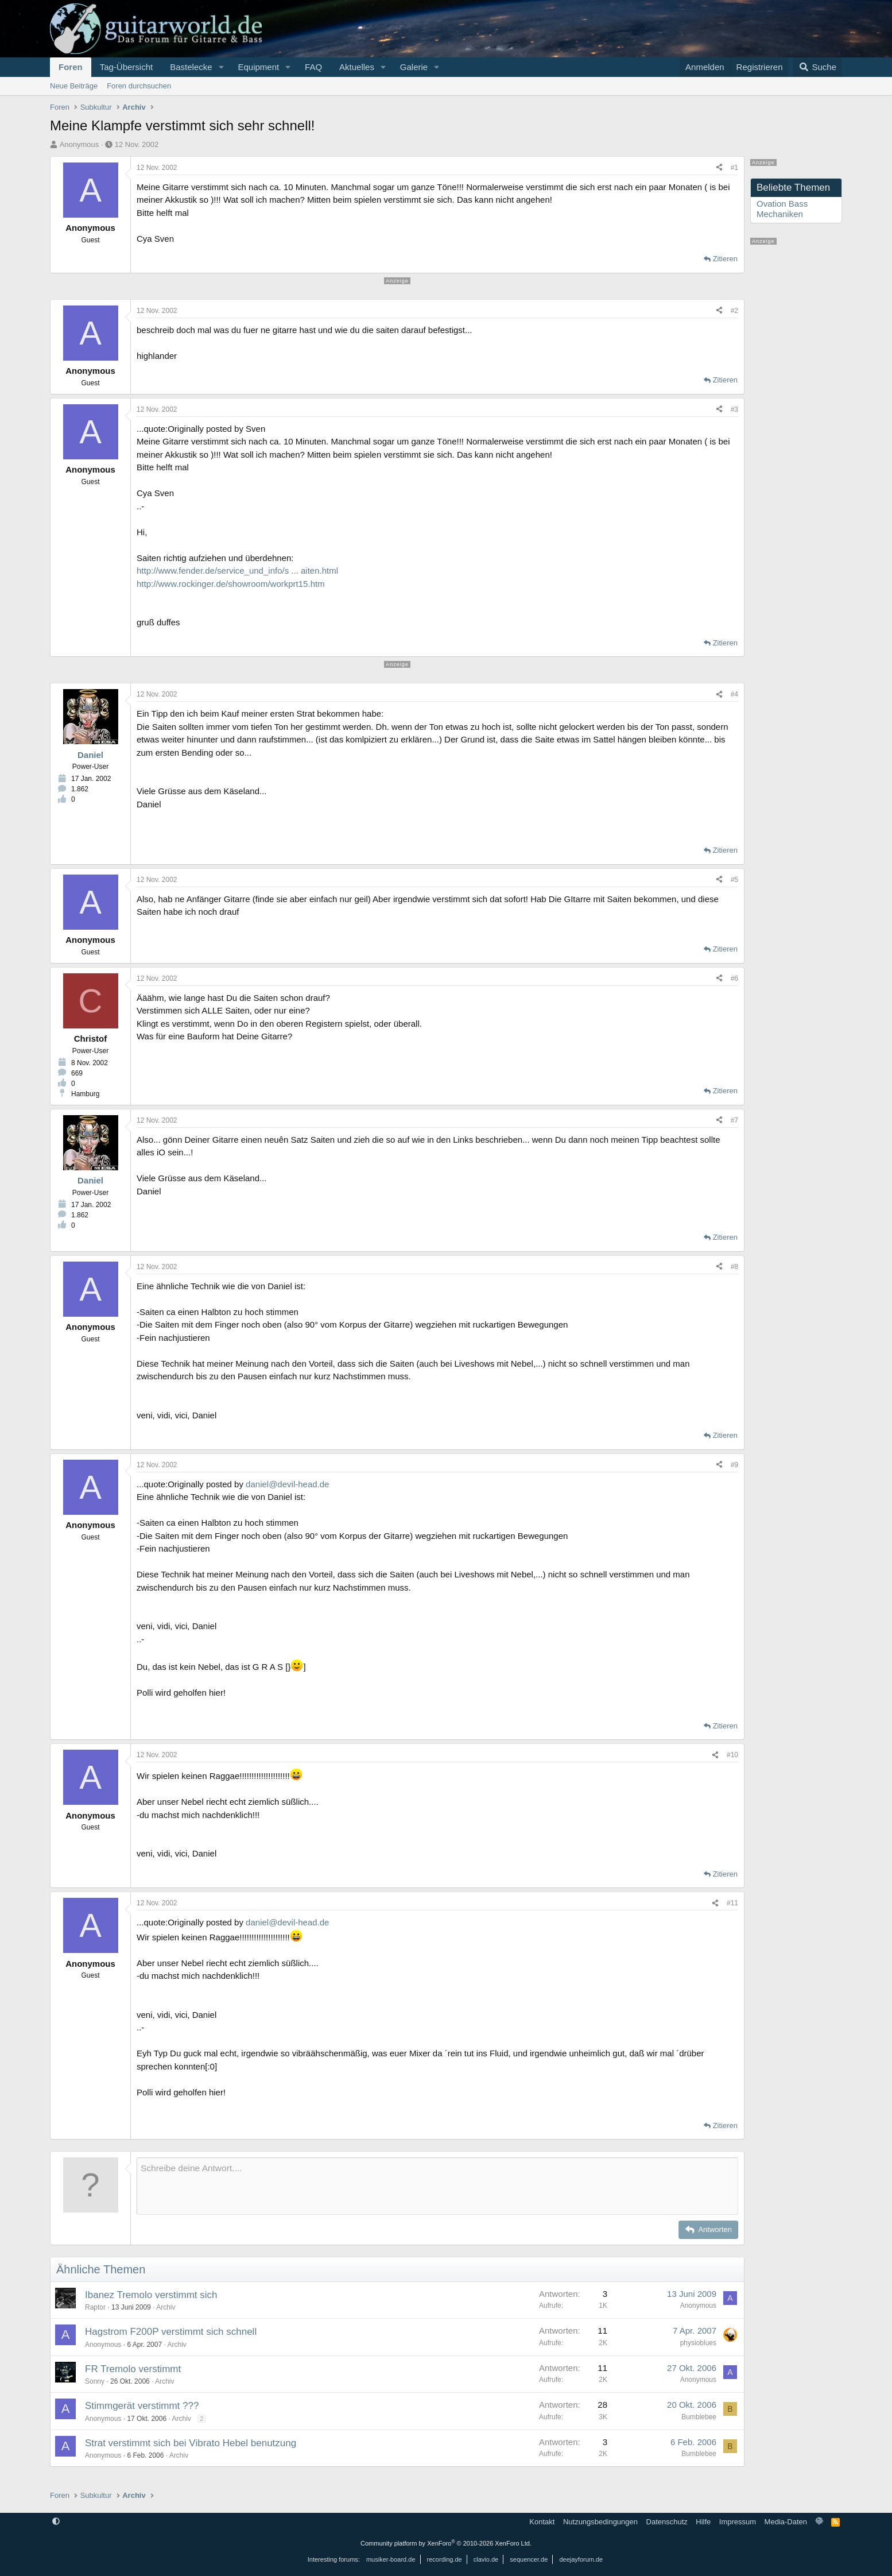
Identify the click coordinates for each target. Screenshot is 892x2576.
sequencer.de (529, 2559)
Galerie (414, 67)
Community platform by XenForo (446, 2543)
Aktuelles (356, 67)
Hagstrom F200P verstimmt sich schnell (171, 2331)
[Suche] (817, 67)
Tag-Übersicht (126, 67)
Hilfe (703, 2521)
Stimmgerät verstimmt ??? (142, 2405)
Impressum (737, 2521)
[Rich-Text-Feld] (437, 2186)
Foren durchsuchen (139, 86)
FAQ (313, 67)
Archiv (165, 2307)
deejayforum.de (581, 2559)
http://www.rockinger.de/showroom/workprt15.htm (231, 584)
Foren (71, 67)
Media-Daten (786, 2521)
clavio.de (486, 2559)
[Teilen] (719, 168)
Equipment (258, 67)
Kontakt (541, 2521)
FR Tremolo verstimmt (133, 2369)
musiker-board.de (391, 2559)
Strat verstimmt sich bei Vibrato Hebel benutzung (190, 2443)
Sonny (94, 2381)
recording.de (444, 2559)
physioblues (698, 2343)
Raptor (95, 2307)
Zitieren (725, 258)
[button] (221, 67)
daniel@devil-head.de (287, 1484)
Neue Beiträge (74, 86)
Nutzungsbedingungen (600, 2521)
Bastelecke (191, 67)
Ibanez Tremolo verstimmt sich (151, 2294)
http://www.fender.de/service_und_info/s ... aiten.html (237, 570)
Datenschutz (667, 2521)
